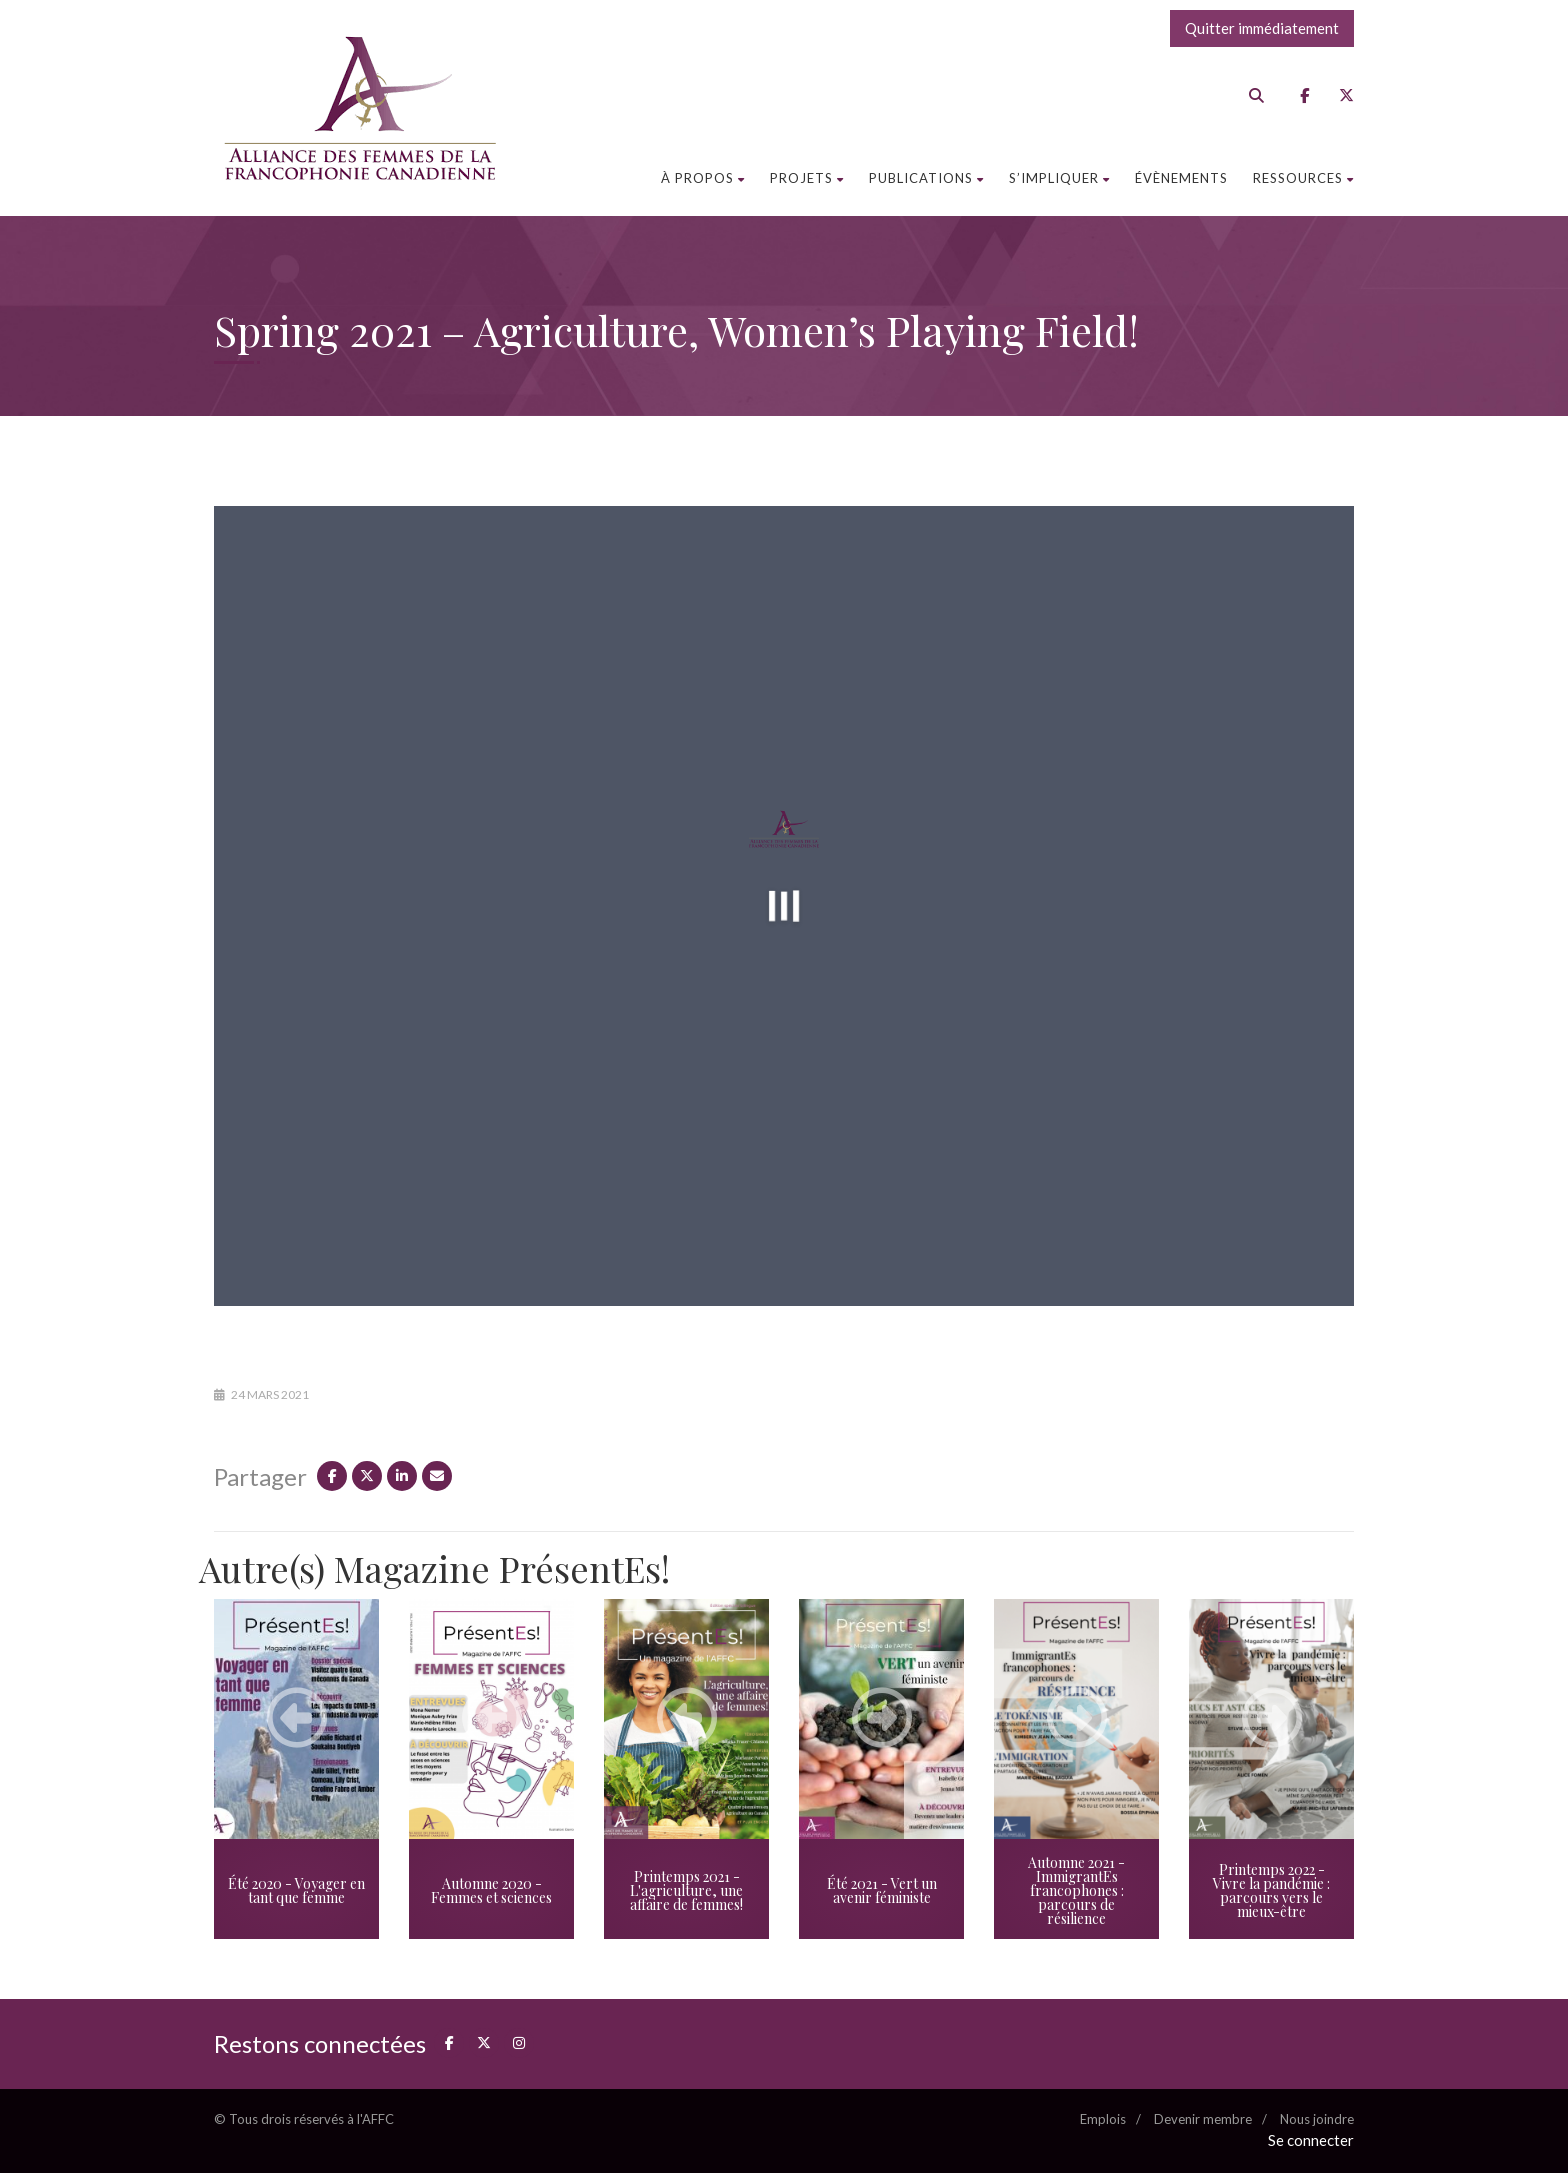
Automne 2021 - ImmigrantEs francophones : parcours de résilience (1076, 1890)
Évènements (1181, 178)
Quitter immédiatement (1262, 28)
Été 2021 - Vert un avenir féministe (882, 1890)
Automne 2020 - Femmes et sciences (491, 1890)
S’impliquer (1059, 178)
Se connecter (1311, 2140)
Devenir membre (1203, 2119)
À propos (703, 178)
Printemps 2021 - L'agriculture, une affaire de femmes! (686, 1890)
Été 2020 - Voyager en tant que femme (296, 1890)
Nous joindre (1317, 2119)
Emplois (1103, 2119)
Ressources (1303, 178)
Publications (926, 178)
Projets (807, 178)
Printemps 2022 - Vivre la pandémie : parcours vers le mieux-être (1271, 1890)
